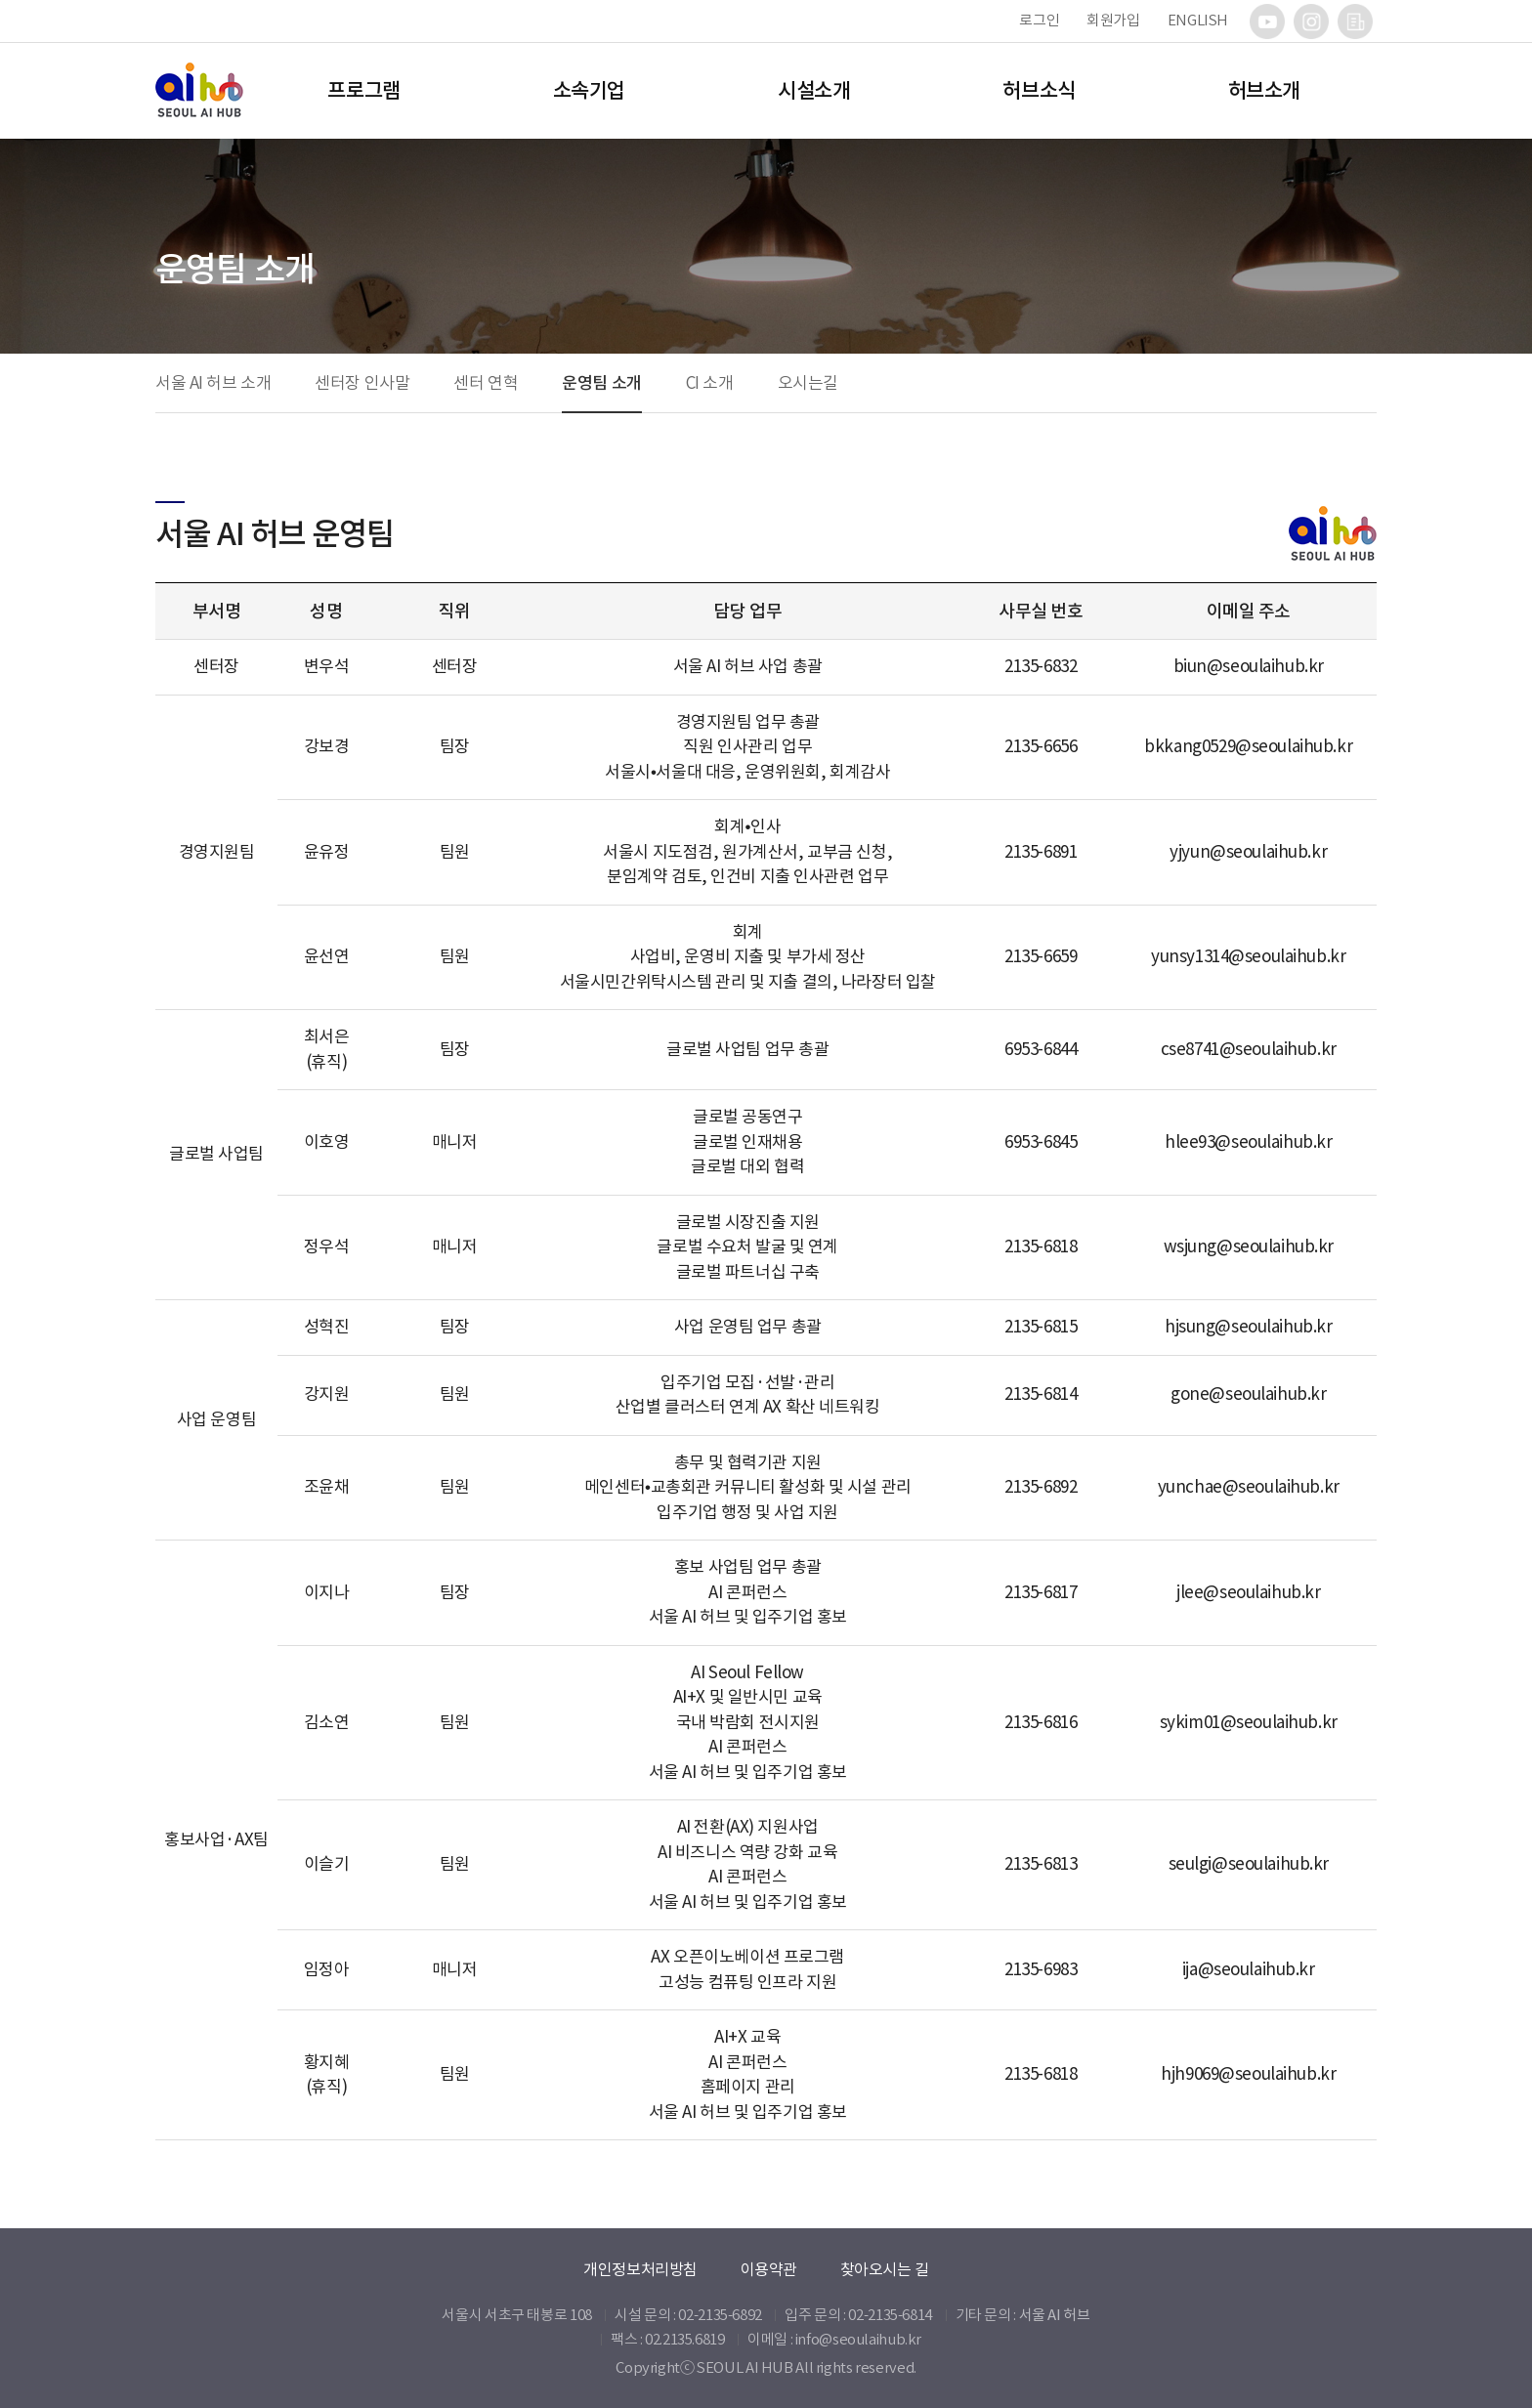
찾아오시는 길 (884, 2269)
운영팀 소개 (601, 383)
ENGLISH (1198, 20)
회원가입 (1113, 20)
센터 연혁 (485, 383)
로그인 (1039, 20)
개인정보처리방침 (640, 2269)
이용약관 (769, 2269)
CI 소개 (710, 383)
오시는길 (808, 383)
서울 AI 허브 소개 (213, 383)
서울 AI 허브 (1054, 2314)
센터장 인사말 (362, 383)
